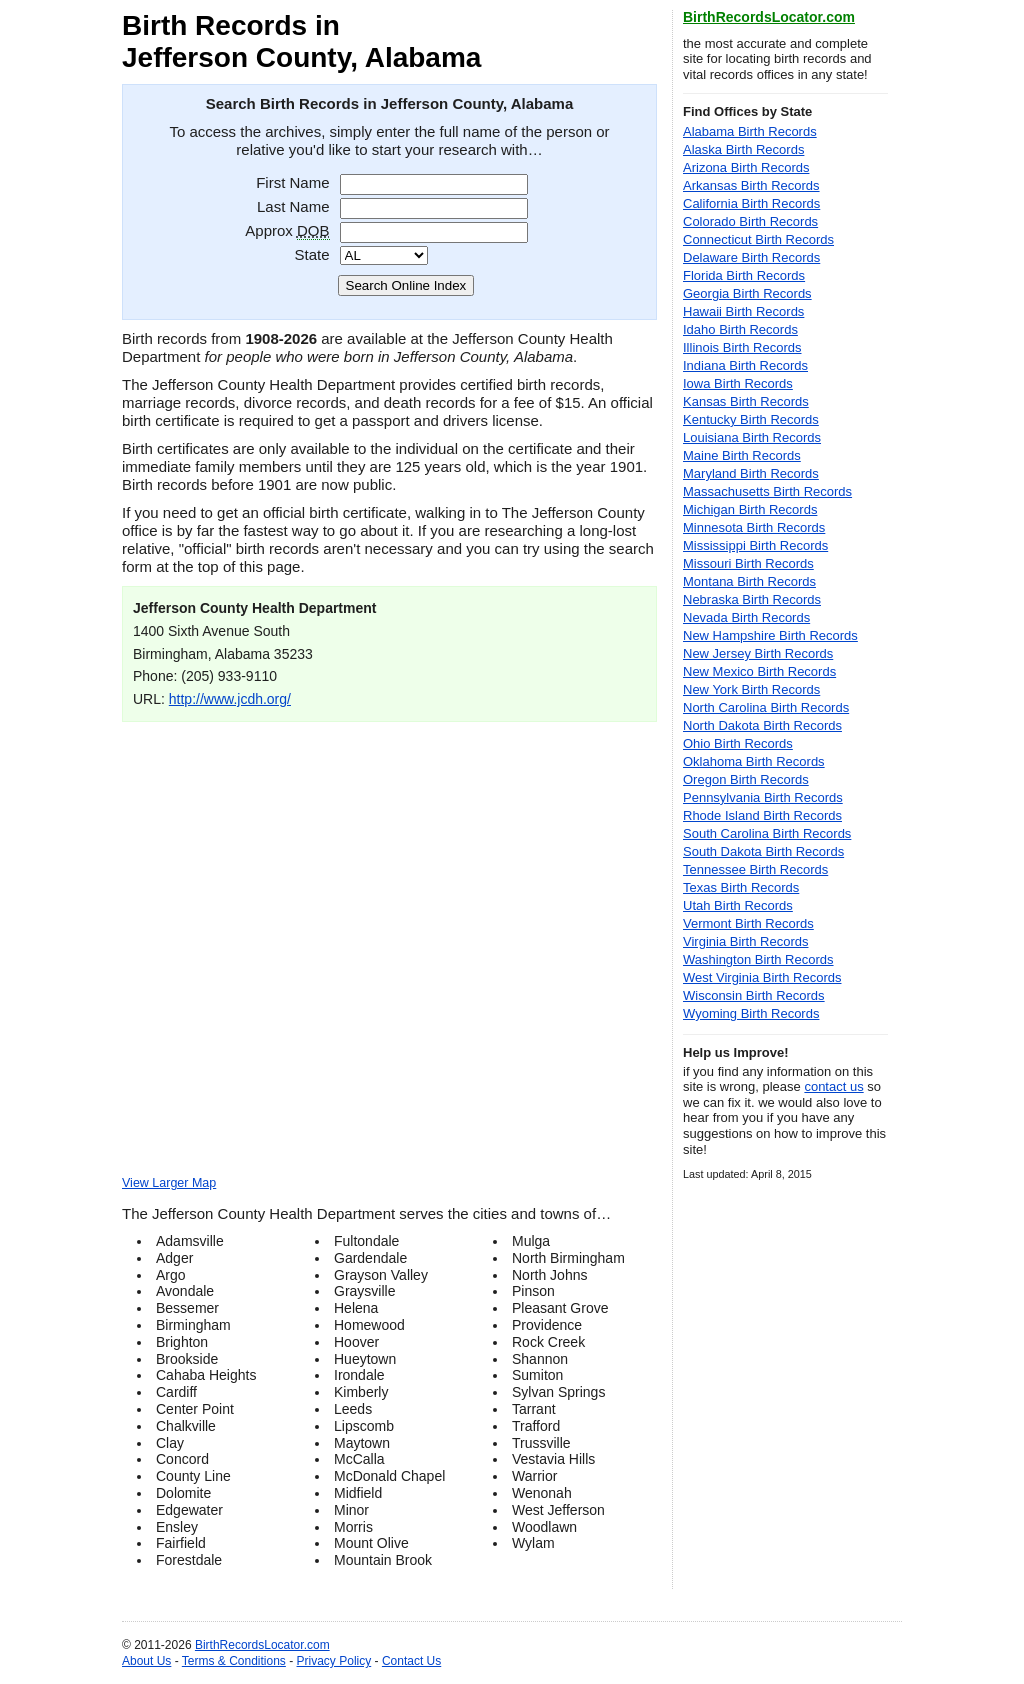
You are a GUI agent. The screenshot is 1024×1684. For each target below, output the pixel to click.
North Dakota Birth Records (762, 725)
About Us (146, 1661)
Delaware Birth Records (751, 257)
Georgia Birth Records (747, 293)
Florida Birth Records (744, 275)
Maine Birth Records (742, 455)
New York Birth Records (751, 689)
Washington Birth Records (758, 959)
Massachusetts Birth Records (767, 491)
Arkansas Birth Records (751, 185)
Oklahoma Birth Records (754, 761)
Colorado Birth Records (750, 221)
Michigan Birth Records (750, 509)
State (311, 254)
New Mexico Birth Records (759, 671)
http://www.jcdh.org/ (230, 699)
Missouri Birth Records (748, 563)
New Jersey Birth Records (758, 653)
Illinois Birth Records (742, 347)
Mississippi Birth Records (755, 545)
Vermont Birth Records (748, 923)
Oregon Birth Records (746, 779)
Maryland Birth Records (751, 473)
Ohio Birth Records (738, 743)
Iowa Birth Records (738, 383)
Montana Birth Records (749, 581)
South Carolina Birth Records (767, 833)
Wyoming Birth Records (751, 1013)
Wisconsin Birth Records (754, 995)
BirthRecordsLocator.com (769, 17)
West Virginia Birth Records (762, 977)
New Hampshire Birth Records (770, 635)
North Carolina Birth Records (766, 707)
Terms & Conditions (234, 1661)
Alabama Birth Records (750, 131)
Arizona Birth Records (746, 167)
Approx (287, 230)
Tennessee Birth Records (755, 869)
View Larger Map (169, 1183)
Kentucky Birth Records (751, 419)
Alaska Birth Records (743, 149)
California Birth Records (751, 203)
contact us (833, 1086)
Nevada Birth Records (746, 617)
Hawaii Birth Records (743, 311)
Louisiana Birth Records (752, 437)
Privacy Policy (334, 1661)
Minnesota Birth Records (754, 527)
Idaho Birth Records (740, 329)
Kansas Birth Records (746, 401)
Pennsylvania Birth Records (763, 797)
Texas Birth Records (741, 887)
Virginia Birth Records (745, 941)
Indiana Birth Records (745, 365)
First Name (292, 182)
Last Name (293, 206)
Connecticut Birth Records (758, 239)
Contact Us (411, 1661)
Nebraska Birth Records (752, 599)
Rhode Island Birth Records (762, 815)
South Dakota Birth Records (763, 851)
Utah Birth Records (738, 905)
